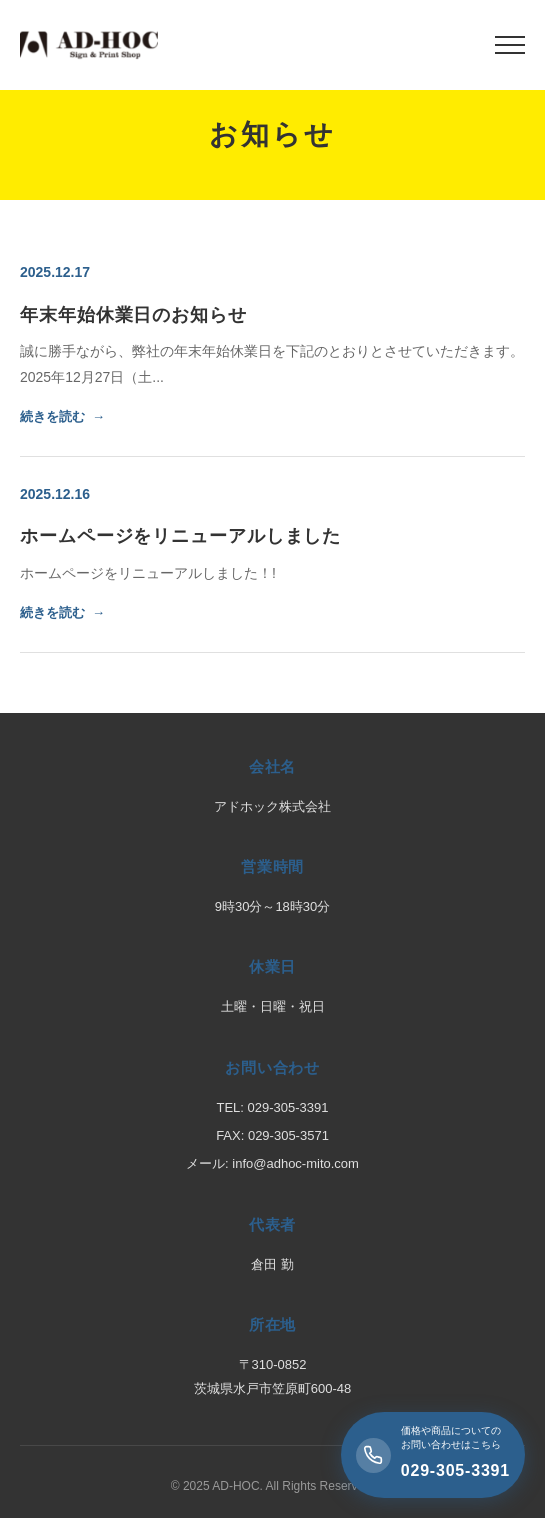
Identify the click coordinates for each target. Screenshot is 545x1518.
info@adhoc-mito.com (295, 1163)
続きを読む (52, 416)
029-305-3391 (288, 1107)
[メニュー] (510, 45)
